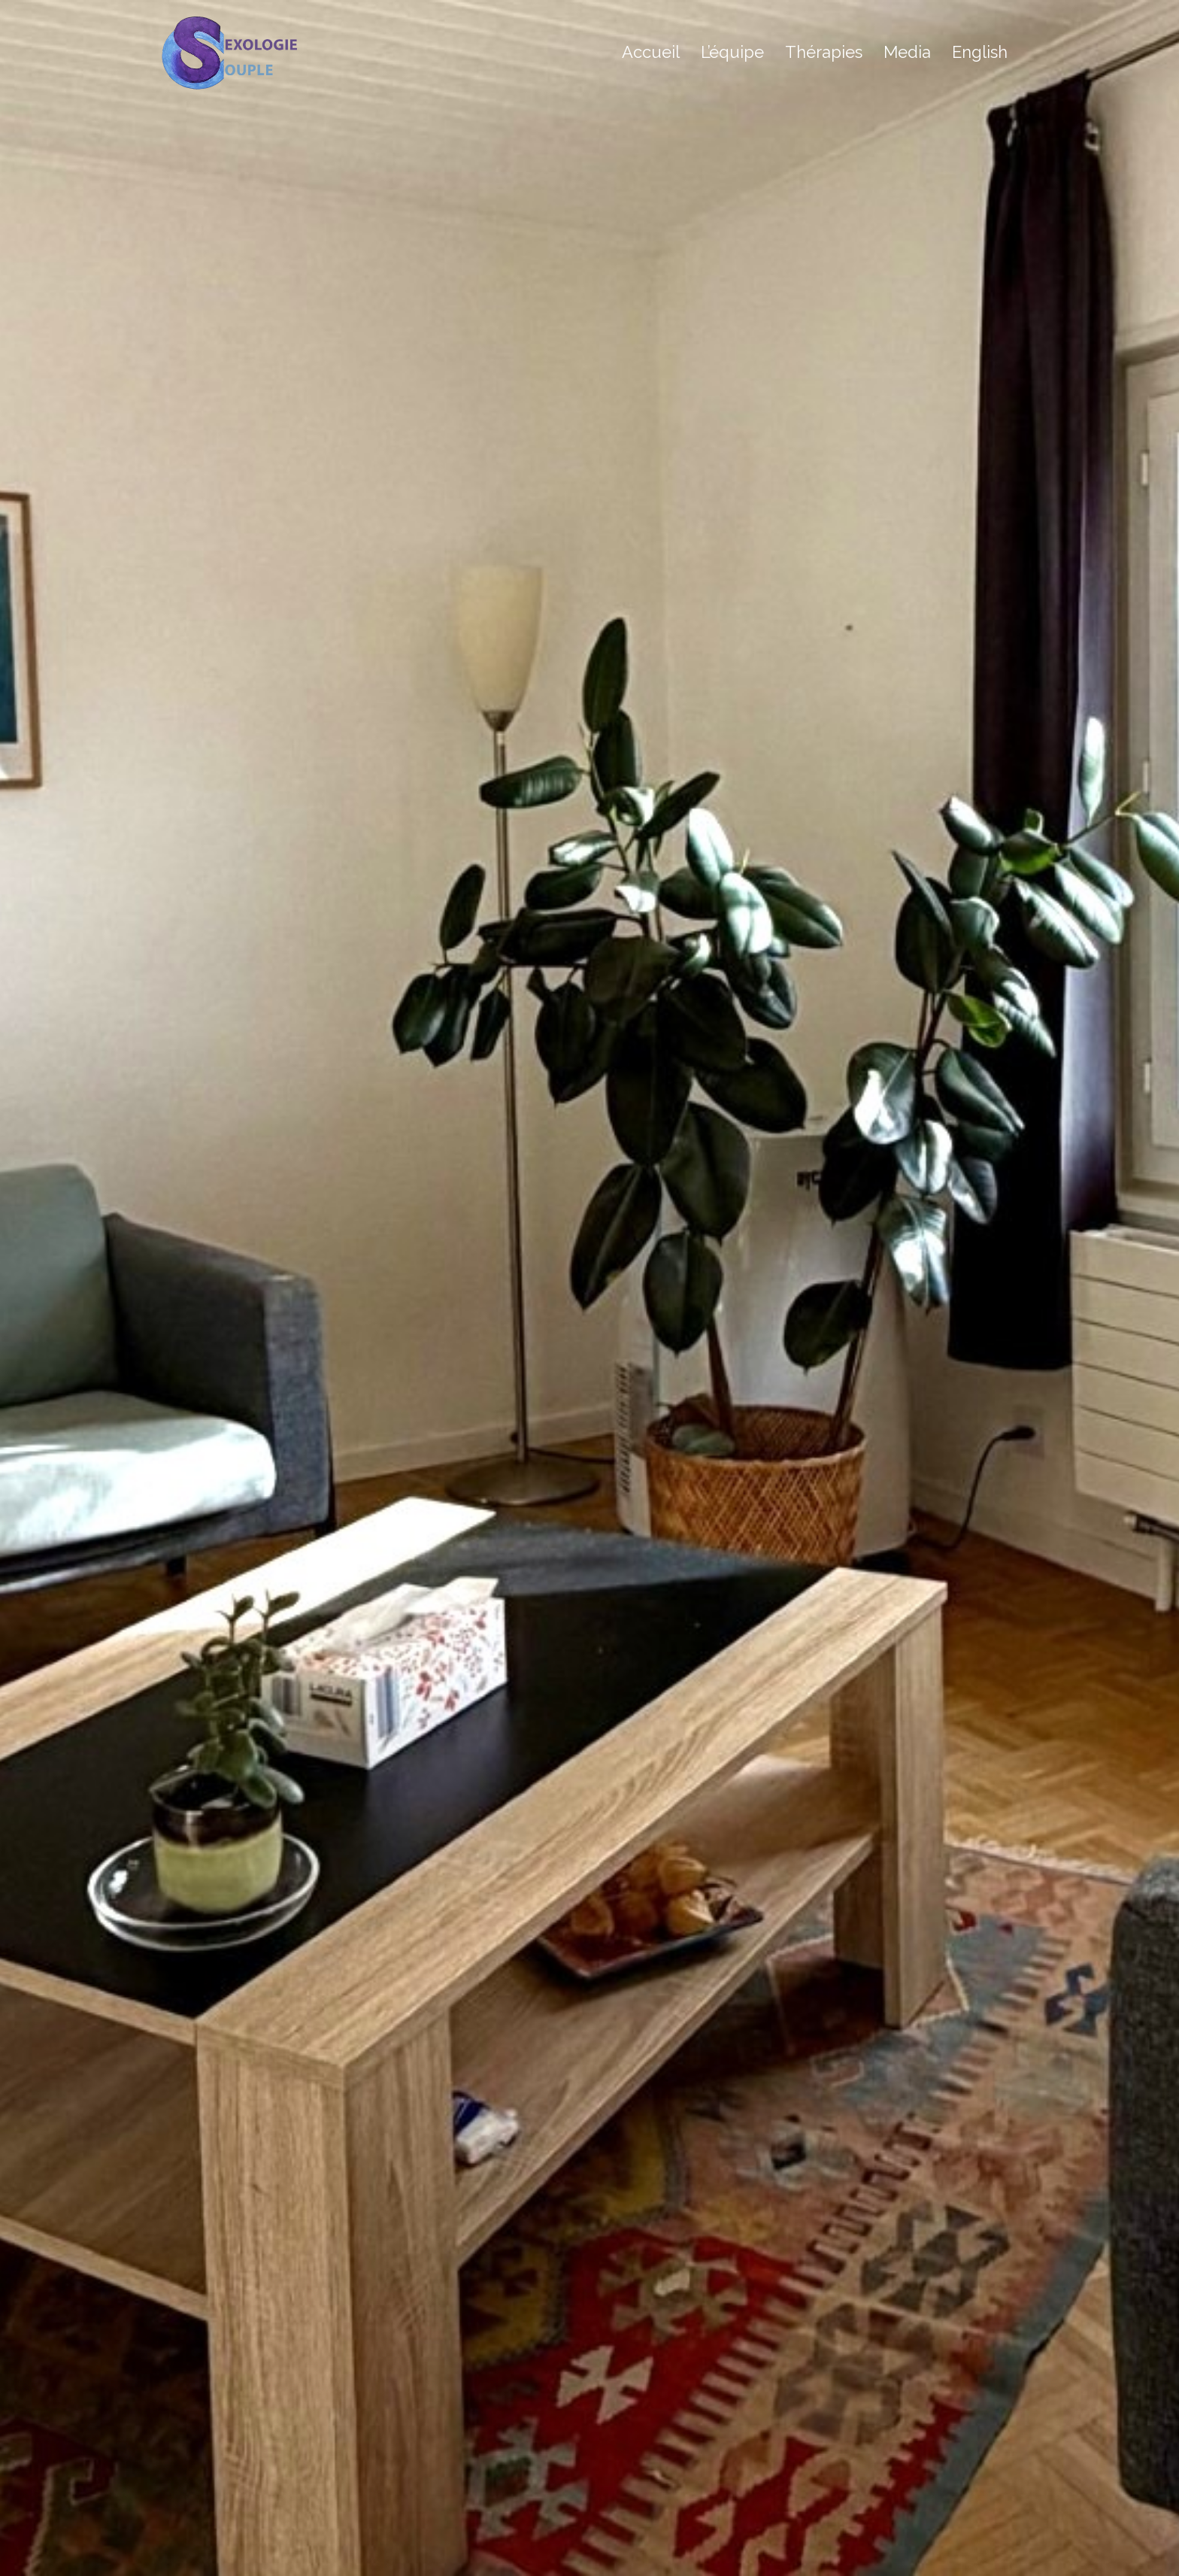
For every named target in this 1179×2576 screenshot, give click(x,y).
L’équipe (732, 52)
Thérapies (823, 52)
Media (907, 52)
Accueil (651, 52)
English (980, 52)
